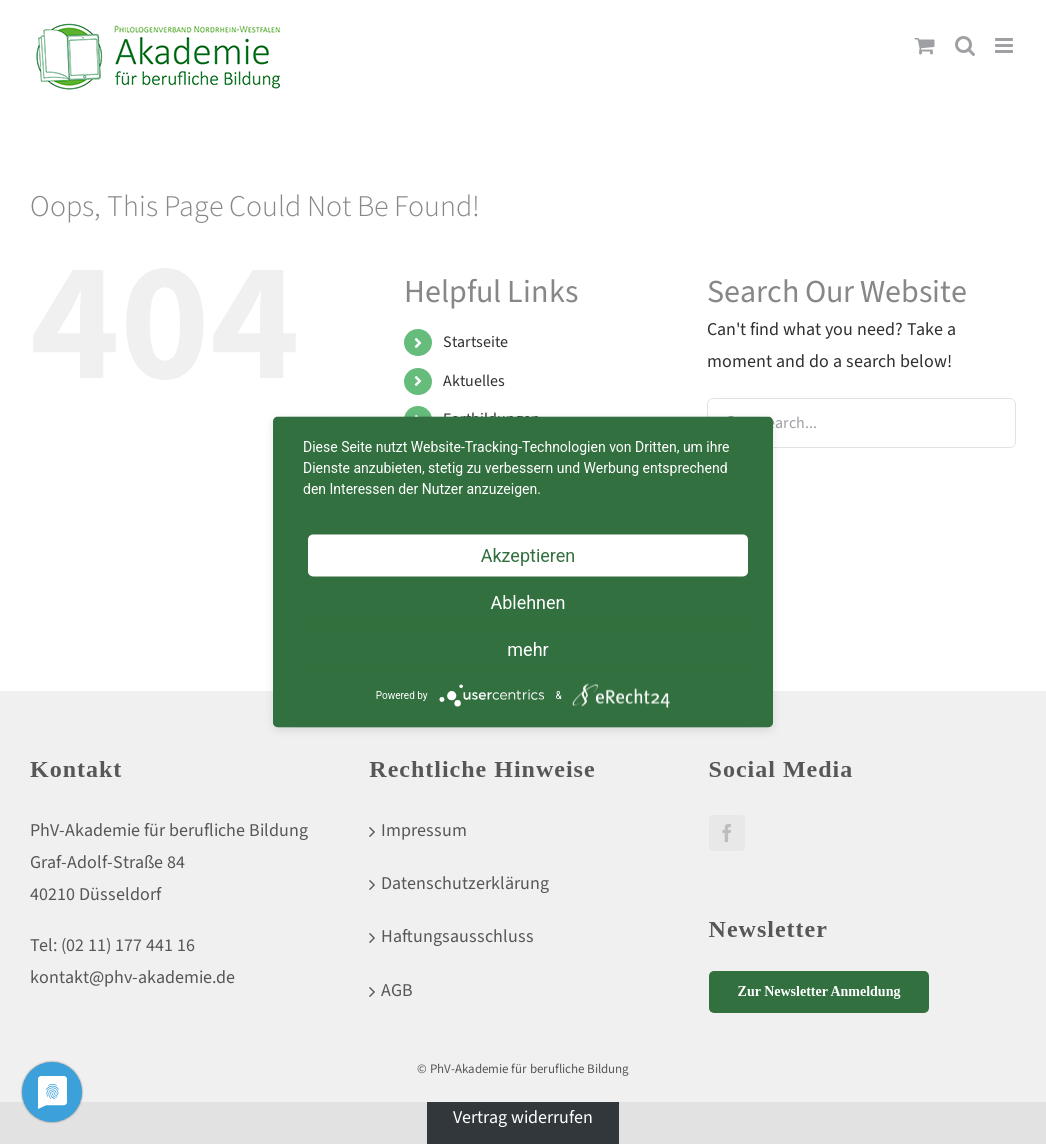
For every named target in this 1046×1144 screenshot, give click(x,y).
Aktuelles (474, 381)
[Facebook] (727, 833)
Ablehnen (527, 602)
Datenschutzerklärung (465, 883)
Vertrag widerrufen (523, 1117)
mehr (527, 649)
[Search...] (861, 423)
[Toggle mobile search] (965, 45)
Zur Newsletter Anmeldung (819, 991)
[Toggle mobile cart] (925, 45)
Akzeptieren (528, 555)
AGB (397, 990)
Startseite (475, 342)
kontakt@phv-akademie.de (132, 977)
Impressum (424, 830)
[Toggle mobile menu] (1005, 45)
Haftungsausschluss (457, 936)
